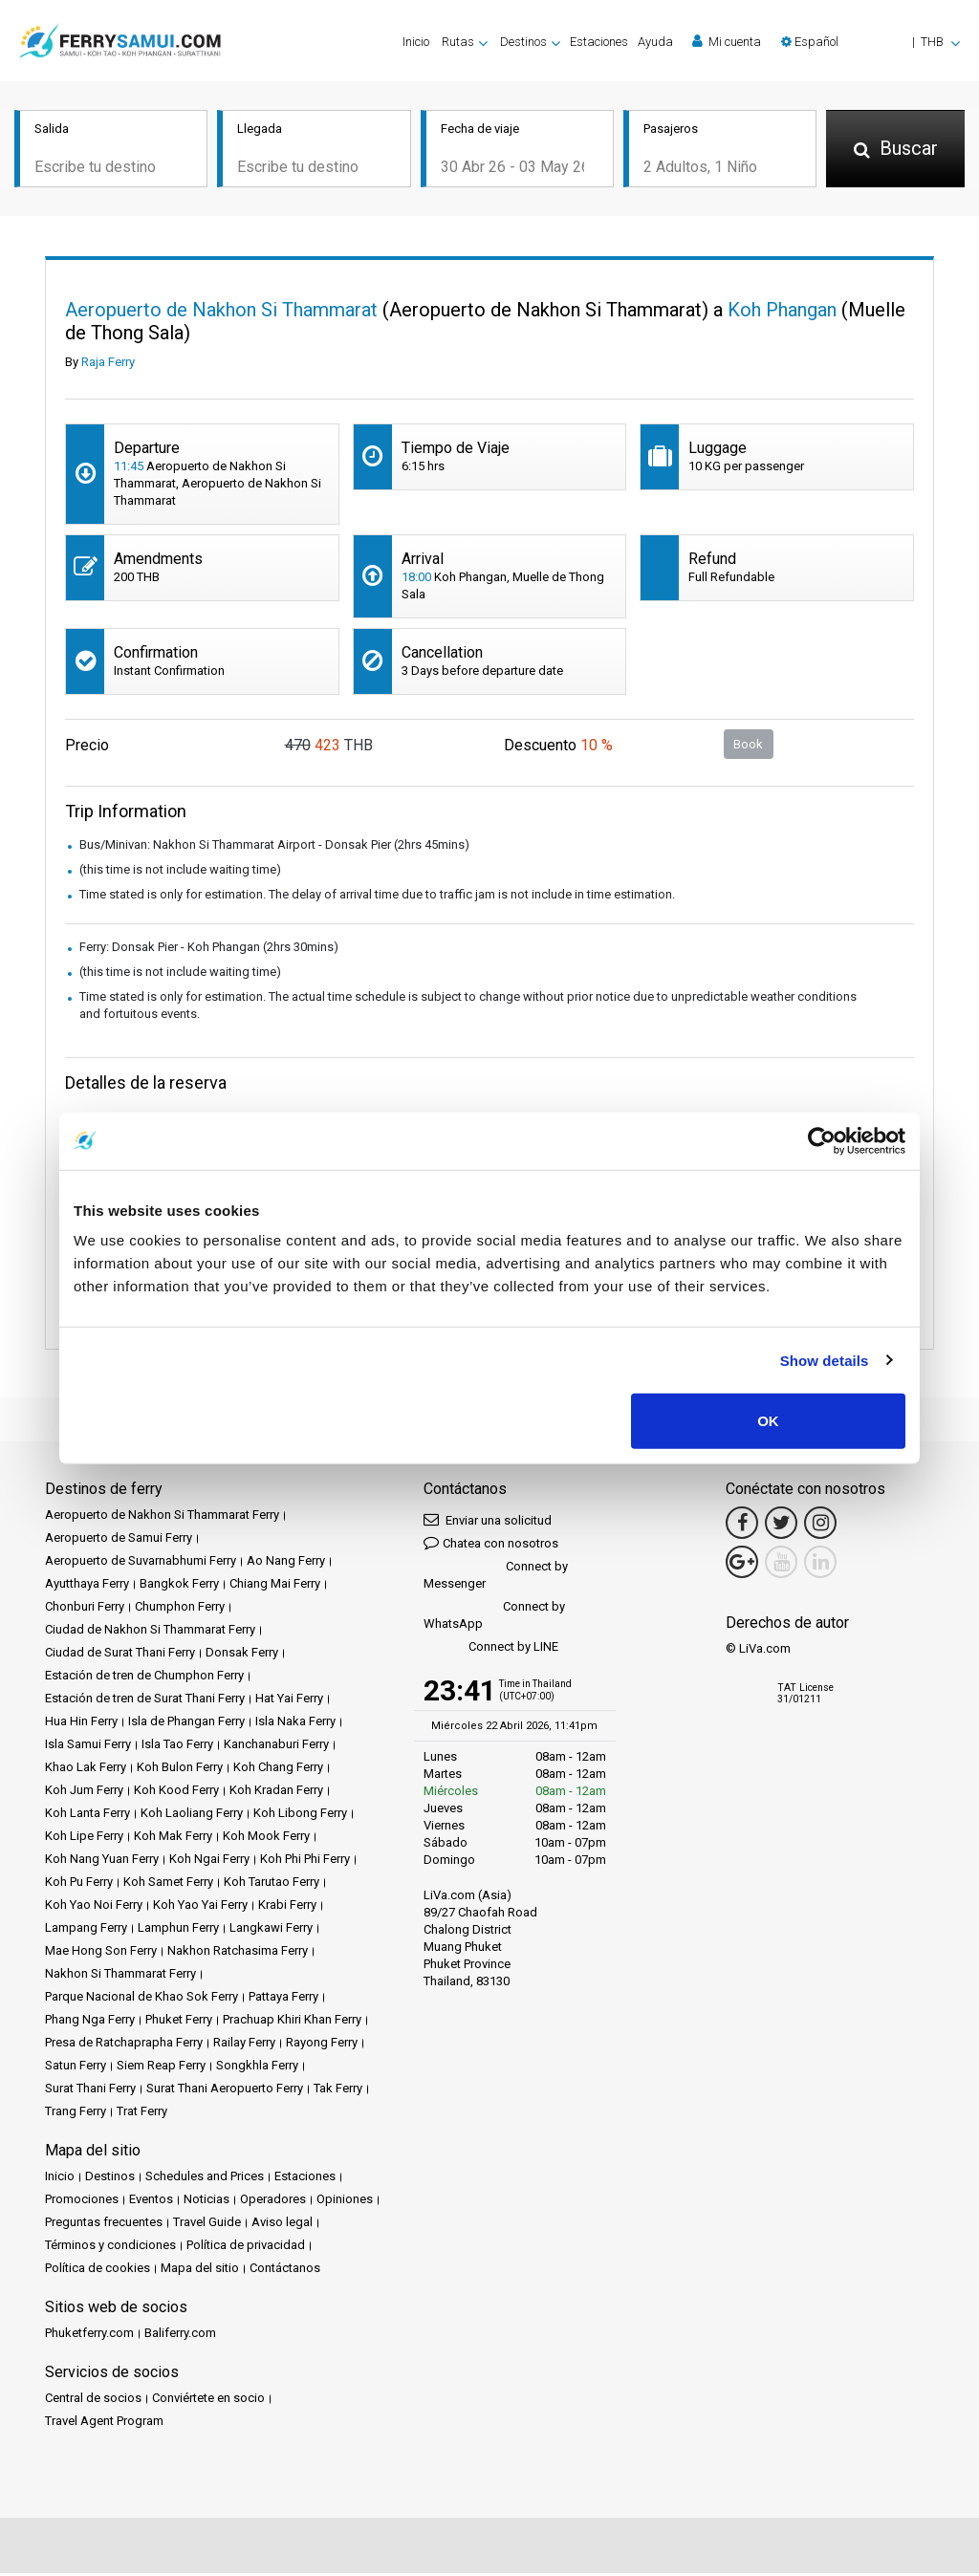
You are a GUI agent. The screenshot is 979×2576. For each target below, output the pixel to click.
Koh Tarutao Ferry (271, 1884)
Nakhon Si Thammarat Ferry (120, 1976)
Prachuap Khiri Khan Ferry (292, 2022)
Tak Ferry (338, 2091)
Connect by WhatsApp (494, 1618)
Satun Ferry (75, 2068)
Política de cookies (97, 2270)
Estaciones (599, 41)
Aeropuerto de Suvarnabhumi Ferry (140, 1563)
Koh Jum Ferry (84, 1793)
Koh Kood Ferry (176, 1793)
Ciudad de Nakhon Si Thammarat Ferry (150, 1632)
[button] (870, 41)
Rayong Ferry (322, 2045)
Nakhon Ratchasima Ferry (237, 1953)
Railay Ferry (244, 2045)
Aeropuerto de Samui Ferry (118, 1540)
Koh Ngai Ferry (209, 1861)
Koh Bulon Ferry (180, 1770)
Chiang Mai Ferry (274, 1586)
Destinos (110, 2179)
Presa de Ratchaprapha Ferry (124, 2045)
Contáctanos (285, 2270)
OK (768, 1421)
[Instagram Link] (820, 1525)
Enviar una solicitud (488, 1522)
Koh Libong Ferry (300, 1815)
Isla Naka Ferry (295, 1724)
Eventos (151, 2202)
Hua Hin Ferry (81, 1724)
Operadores (273, 2202)
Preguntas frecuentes (104, 2225)
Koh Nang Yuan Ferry (102, 1861)
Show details (824, 1360)
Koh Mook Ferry (266, 1838)
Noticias (206, 2202)
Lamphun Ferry (178, 1930)
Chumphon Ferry (180, 1609)
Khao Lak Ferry (85, 1770)
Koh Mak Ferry (173, 1838)
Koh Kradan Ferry (276, 1793)
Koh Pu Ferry (79, 1884)
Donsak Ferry (242, 1655)
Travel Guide (207, 2225)
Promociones (82, 2202)
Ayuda (655, 41)
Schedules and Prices (204, 2179)
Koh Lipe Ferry (84, 1838)
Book (748, 746)
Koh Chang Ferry (278, 1770)
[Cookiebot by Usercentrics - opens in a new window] (821, 1140)
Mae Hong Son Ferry (101, 1953)
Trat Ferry (142, 2114)
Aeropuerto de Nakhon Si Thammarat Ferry (162, 1517)
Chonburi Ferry (84, 1609)
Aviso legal (282, 2225)
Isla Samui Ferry (88, 1747)
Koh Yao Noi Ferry (93, 1907)
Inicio (415, 41)
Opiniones (344, 2202)
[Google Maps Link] (742, 1564)
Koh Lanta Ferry (87, 1815)
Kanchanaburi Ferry (276, 1747)
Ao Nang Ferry (286, 1563)
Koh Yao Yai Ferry (200, 1907)
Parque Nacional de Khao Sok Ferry (141, 1999)
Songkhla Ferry (257, 2068)
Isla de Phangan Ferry (186, 1724)
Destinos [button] (523, 41)
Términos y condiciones (110, 2247)
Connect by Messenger (496, 1577)
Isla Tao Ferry (177, 1747)
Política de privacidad (245, 2247)
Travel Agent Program (104, 2423)
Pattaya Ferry (283, 1999)
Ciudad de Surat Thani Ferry (120, 1655)
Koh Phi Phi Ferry (305, 1861)
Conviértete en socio (208, 2400)
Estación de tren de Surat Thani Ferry (145, 1701)
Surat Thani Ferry (90, 2091)
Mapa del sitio (200, 2270)
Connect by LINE (491, 1650)
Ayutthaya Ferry (87, 1586)
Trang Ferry (75, 2114)
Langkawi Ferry (271, 1930)
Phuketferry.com (89, 2335)
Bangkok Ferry (179, 1586)
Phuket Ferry (178, 2022)
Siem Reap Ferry (161, 2068)
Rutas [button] (458, 41)
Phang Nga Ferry (90, 2022)
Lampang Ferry (86, 1930)
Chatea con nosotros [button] (491, 1545)
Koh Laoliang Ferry (192, 1815)
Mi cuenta (726, 41)
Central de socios (93, 2400)
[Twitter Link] (781, 1525)
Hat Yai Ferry (289, 1701)
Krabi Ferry (287, 1907)
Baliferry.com (180, 2335)
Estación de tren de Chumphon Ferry (144, 1678)
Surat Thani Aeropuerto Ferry (224, 2091)
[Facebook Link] (742, 1525)
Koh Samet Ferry (168, 1884)
